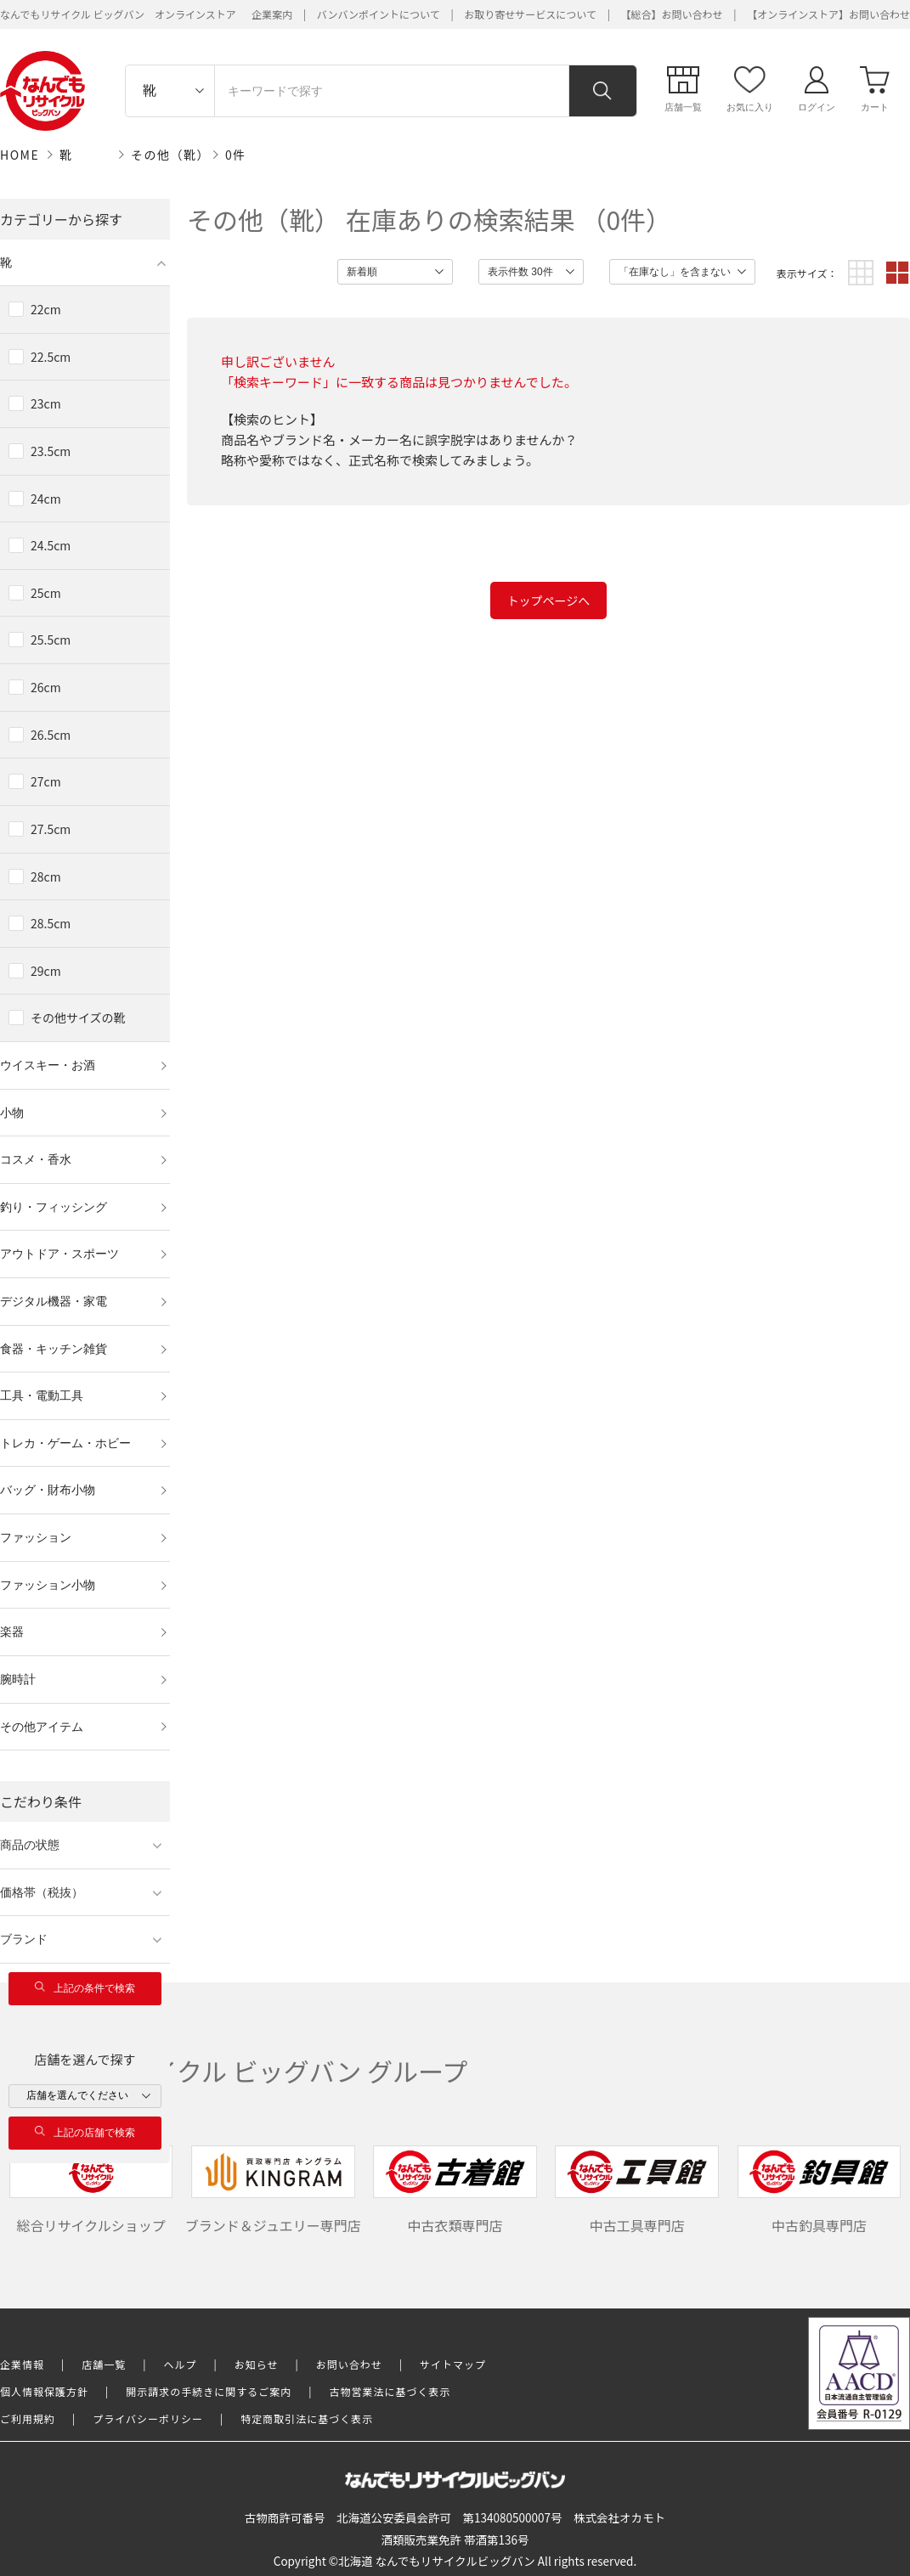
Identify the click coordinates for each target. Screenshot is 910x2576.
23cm (46, 403)
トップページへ (549, 600)
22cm (46, 309)
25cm (46, 592)
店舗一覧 (104, 2364)
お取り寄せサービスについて (530, 14)
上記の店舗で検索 (85, 2132)
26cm (46, 687)
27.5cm (51, 828)
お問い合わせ (349, 2364)
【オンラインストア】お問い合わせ (828, 14)
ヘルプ (180, 2364)
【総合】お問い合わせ (672, 14)
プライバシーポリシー (148, 2418)
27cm (46, 781)
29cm (46, 970)
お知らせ (257, 2364)
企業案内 (272, 14)
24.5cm (51, 545)
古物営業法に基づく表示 (390, 2391)
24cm (46, 498)
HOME (19, 154)
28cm (46, 876)
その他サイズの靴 (78, 1017)
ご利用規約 (27, 2418)
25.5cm (51, 639)
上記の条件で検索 (85, 1987)
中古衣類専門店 (455, 2190)
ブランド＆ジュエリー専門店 (273, 2190)
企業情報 (22, 2364)
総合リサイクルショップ (91, 2190)
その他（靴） (170, 154)
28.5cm (51, 923)
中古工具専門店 (637, 2190)
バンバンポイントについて (378, 14)
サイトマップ (453, 2364)
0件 (235, 154)
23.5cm (51, 450)
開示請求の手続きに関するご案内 (208, 2391)
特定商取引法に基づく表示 (306, 2418)
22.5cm (51, 356)
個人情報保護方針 (44, 2391)
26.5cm (51, 734)
